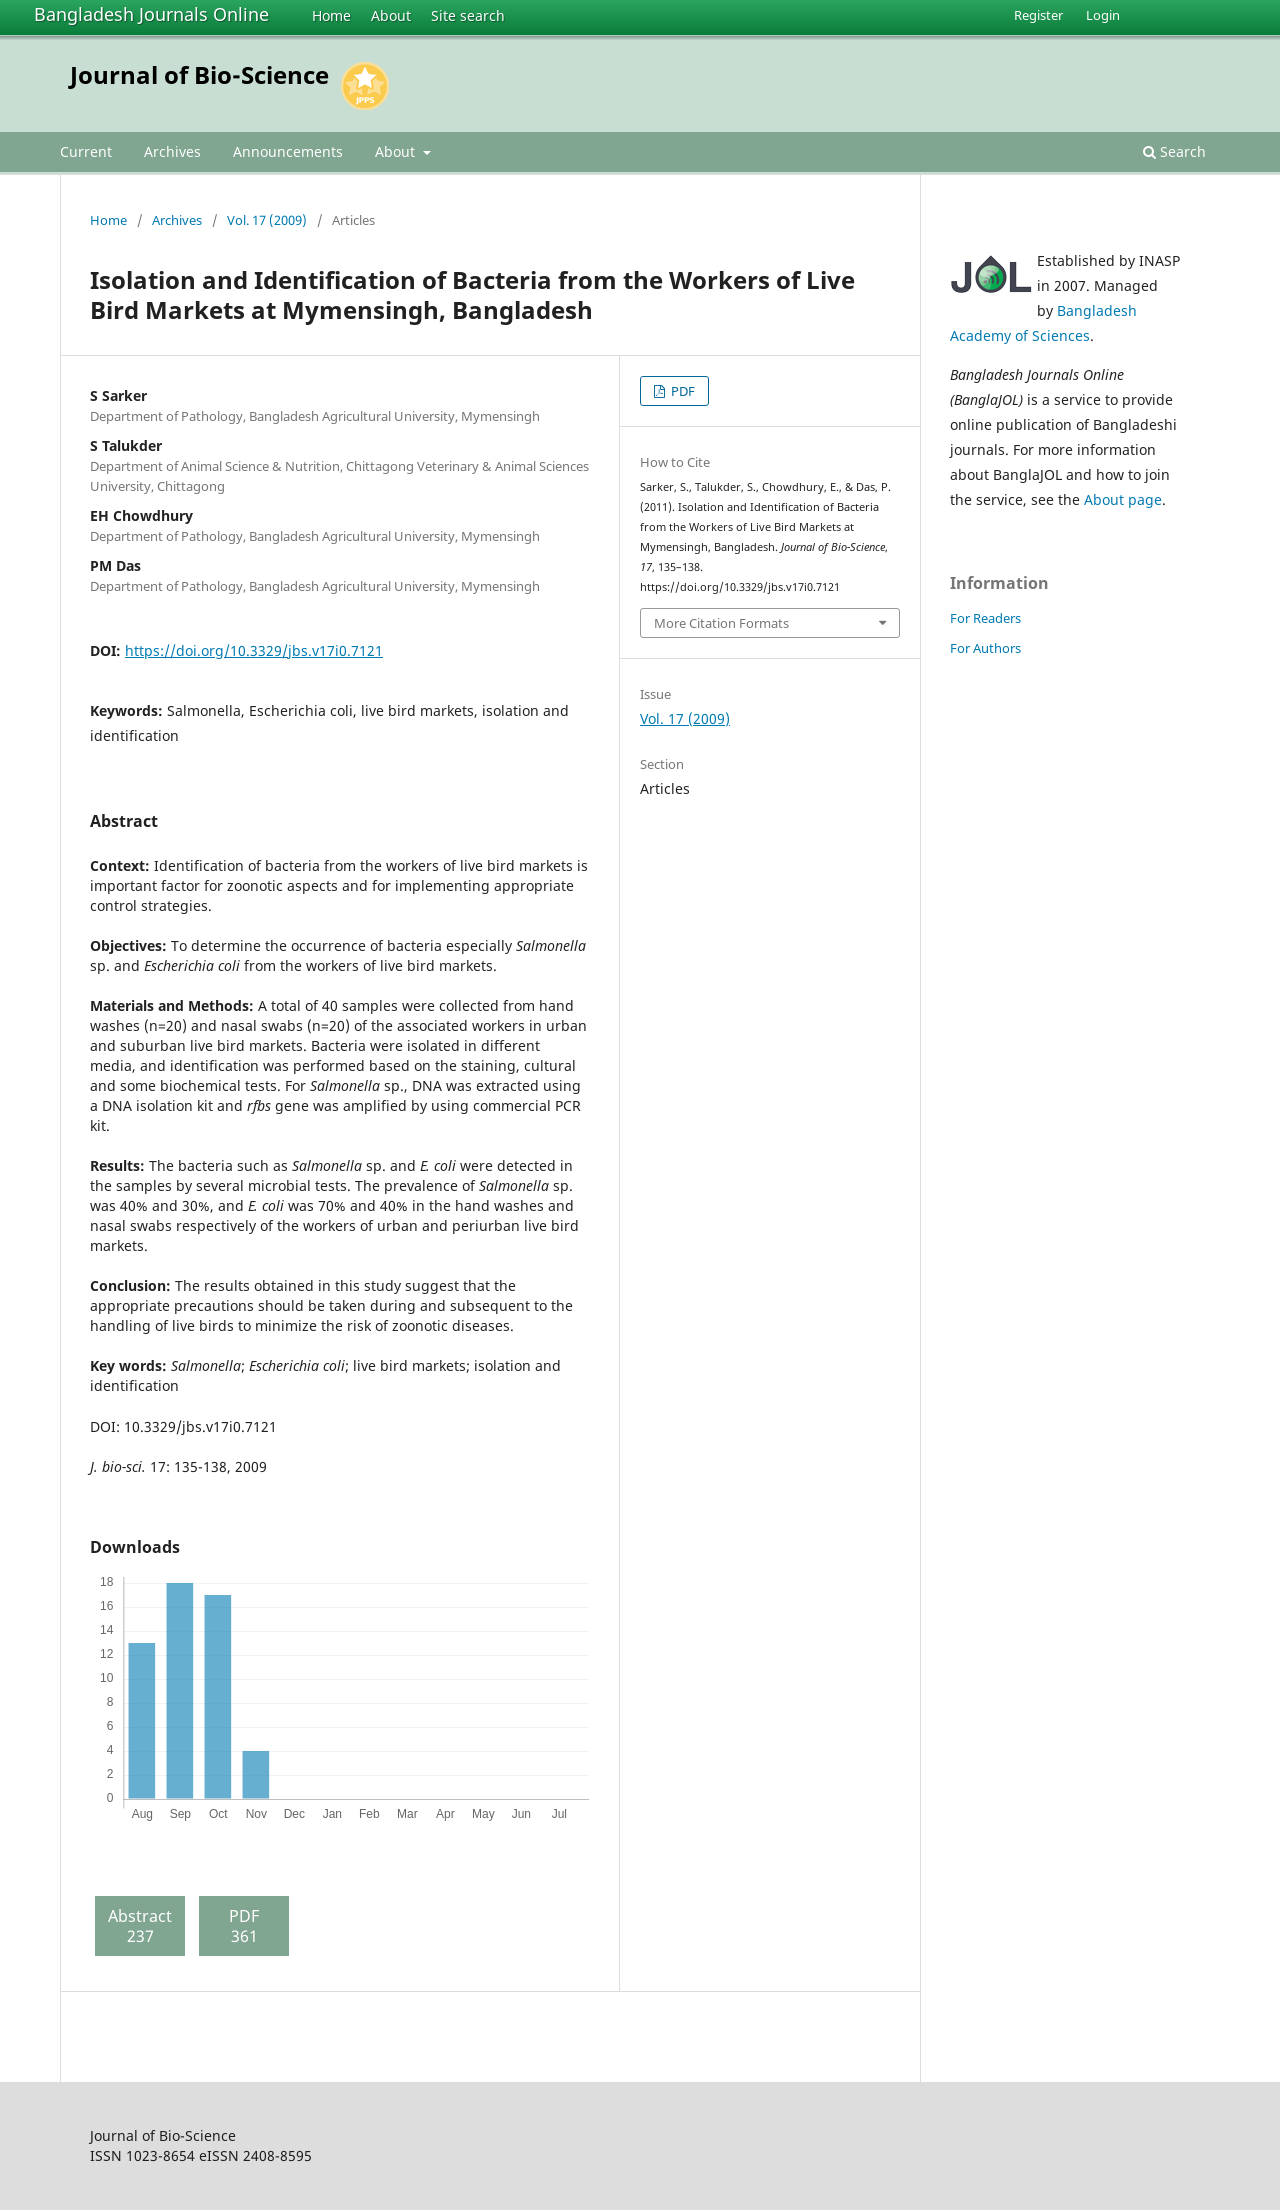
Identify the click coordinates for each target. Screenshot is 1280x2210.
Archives (172, 151)
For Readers (985, 618)
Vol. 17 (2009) (267, 220)
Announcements (288, 151)
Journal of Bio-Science (199, 74)
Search (1174, 151)
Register (1038, 15)
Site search (468, 15)
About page (1123, 499)
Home (331, 15)
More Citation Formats (721, 623)
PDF (681, 391)
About (391, 15)
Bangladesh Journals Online (151, 14)
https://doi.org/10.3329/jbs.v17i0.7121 (254, 650)
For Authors (985, 648)
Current (86, 151)
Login (1103, 15)
